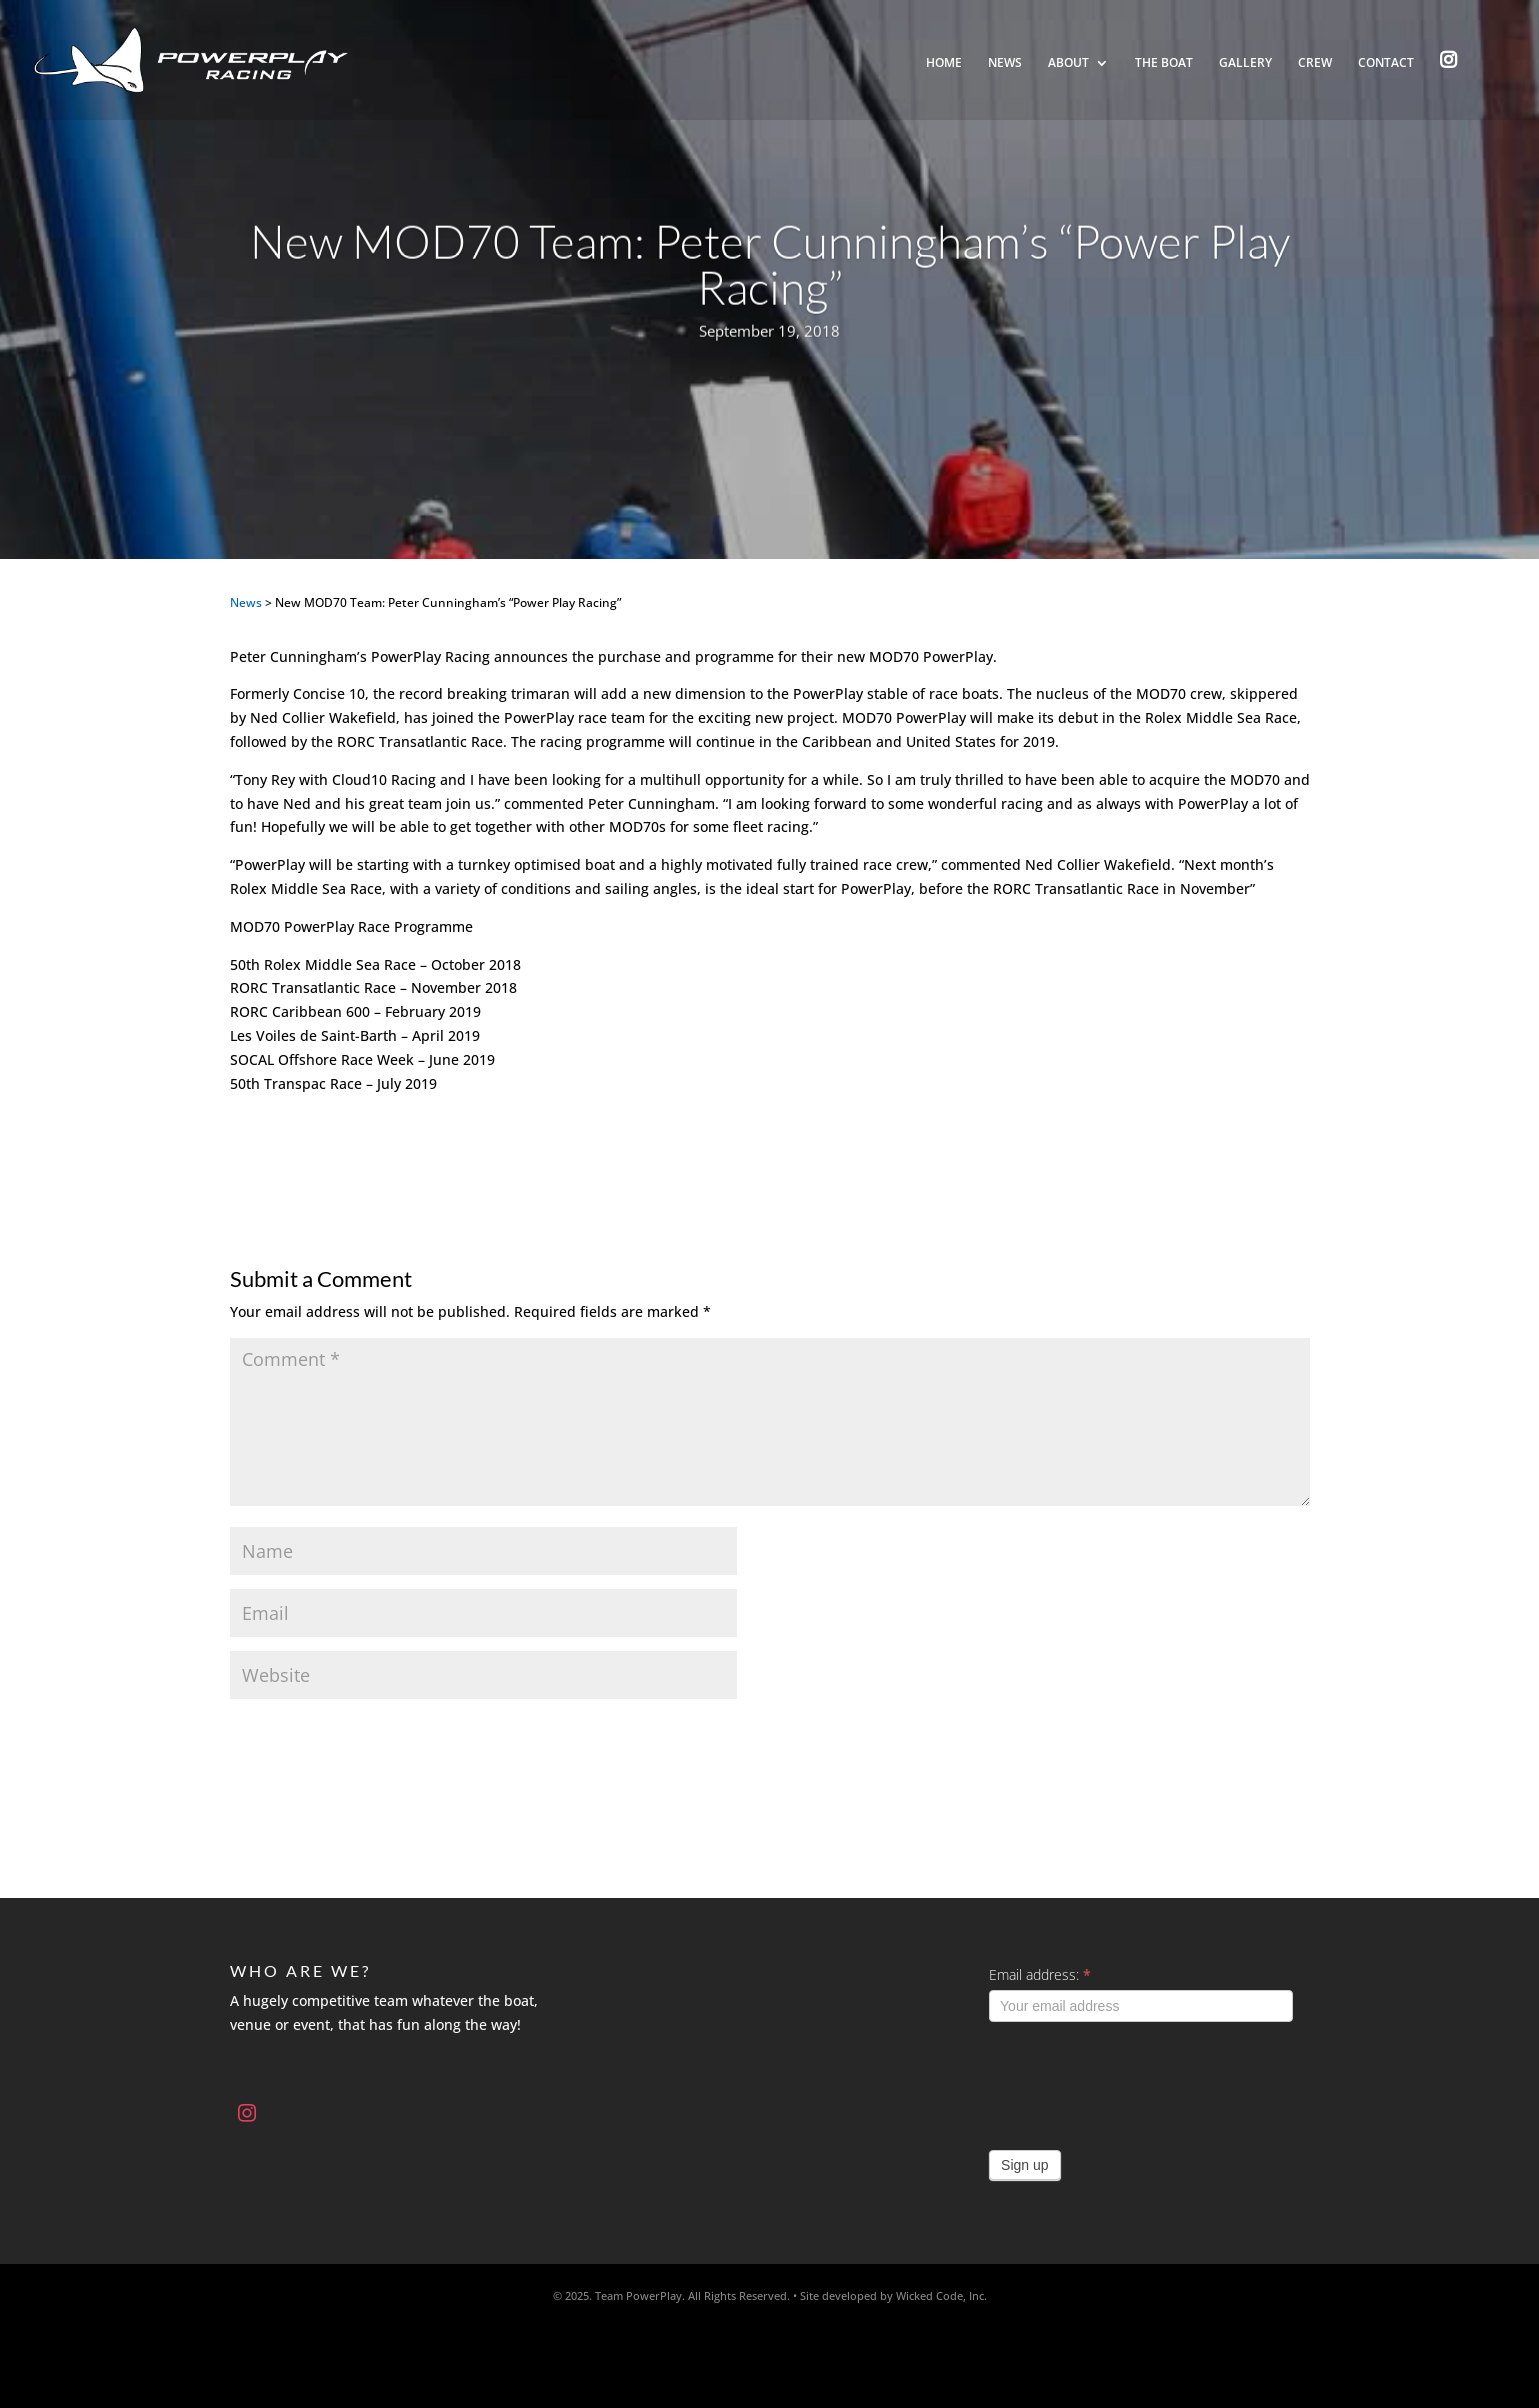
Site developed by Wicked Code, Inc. (893, 2295)
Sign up (1024, 2165)
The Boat (1164, 63)
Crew (1315, 63)
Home (944, 63)
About (1068, 63)
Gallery (1245, 63)
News (1005, 63)
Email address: (1040, 1974)
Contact (1386, 63)
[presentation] (1141, 2081)
